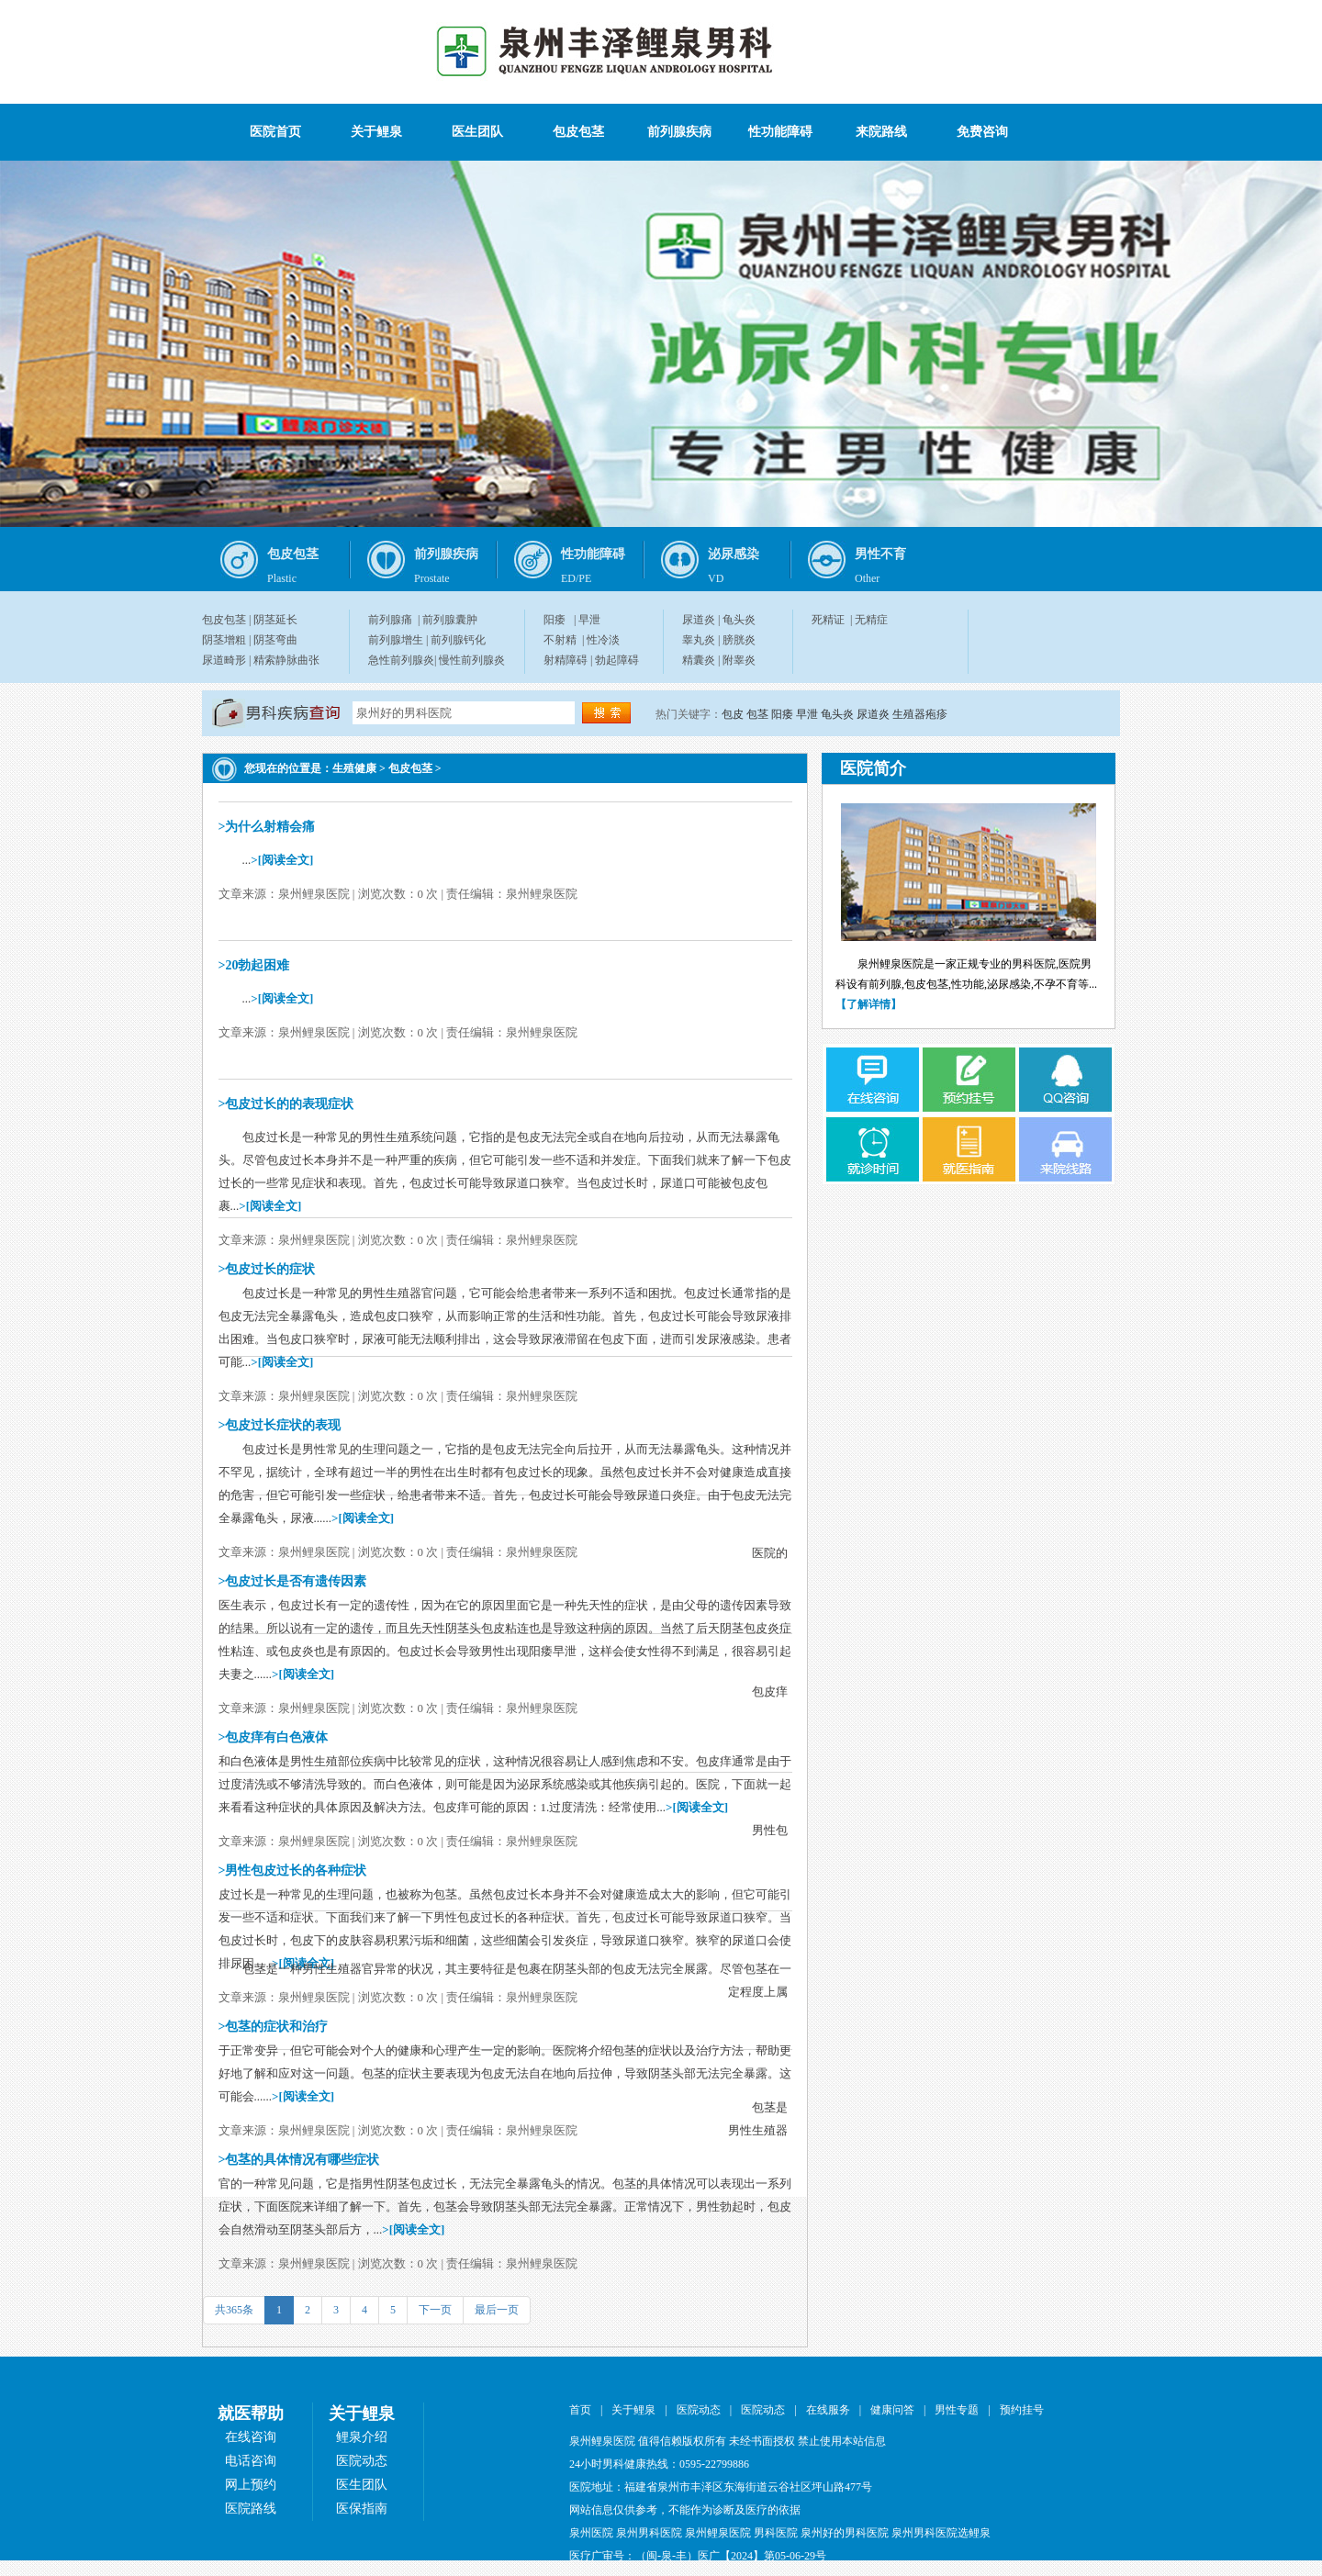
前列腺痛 (390, 619)
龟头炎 (739, 619)
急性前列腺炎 (401, 660)
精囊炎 (698, 660)
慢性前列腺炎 (472, 660)
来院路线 (881, 132)
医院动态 (361, 2461)
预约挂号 (1022, 2409)
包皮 (733, 714)
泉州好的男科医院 (845, 2532)
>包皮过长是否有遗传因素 (292, 1581)
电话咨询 (250, 2461)
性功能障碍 (780, 132)
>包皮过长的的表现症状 (286, 1104)
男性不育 (880, 554)
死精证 (828, 619)
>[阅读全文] (282, 860)
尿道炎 (698, 619)
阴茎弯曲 (275, 639)
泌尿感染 (733, 554)
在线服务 (828, 2409)
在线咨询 (250, 2437)
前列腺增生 (395, 639)
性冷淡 (603, 639)
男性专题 (957, 2409)
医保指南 (361, 2508)
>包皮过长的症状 (267, 1269)
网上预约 (250, 2485)
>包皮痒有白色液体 (273, 1737)
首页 (580, 2409)
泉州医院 (591, 2532)
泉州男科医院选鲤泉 (941, 2532)
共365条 (234, 2309)
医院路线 (250, 2508)
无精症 (871, 619)
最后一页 (497, 2309)
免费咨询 (982, 132)
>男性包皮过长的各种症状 (292, 1870)
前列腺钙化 (458, 639)
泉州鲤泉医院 (718, 2532)
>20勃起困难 (254, 965)
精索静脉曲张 (286, 660)
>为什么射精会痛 (267, 827)
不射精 (560, 639)
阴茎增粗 (224, 639)
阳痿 (554, 619)
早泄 (589, 619)
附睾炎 (739, 660)
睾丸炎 (698, 639)
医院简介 (873, 768)
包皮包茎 (578, 132)
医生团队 (477, 132)
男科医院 (776, 2532)
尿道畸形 (224, 660)
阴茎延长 (275, 619)
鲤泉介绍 (361, 2437)
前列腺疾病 (679, 132)
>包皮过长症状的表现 (280, 1425)
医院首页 (275, 132)
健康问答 (892, 2409)
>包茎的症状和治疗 (273, 2026)
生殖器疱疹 (919, 714)
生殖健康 (354, 768)
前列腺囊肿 (449, 619)
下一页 (435, 2309)
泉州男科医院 (649, 2532)
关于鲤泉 (376, 132)
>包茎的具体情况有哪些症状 (299, 2160)
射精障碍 (565, 660)
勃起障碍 (617, 660)
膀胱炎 (739, 639)
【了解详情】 (868, 1004)
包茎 (757, 714)
